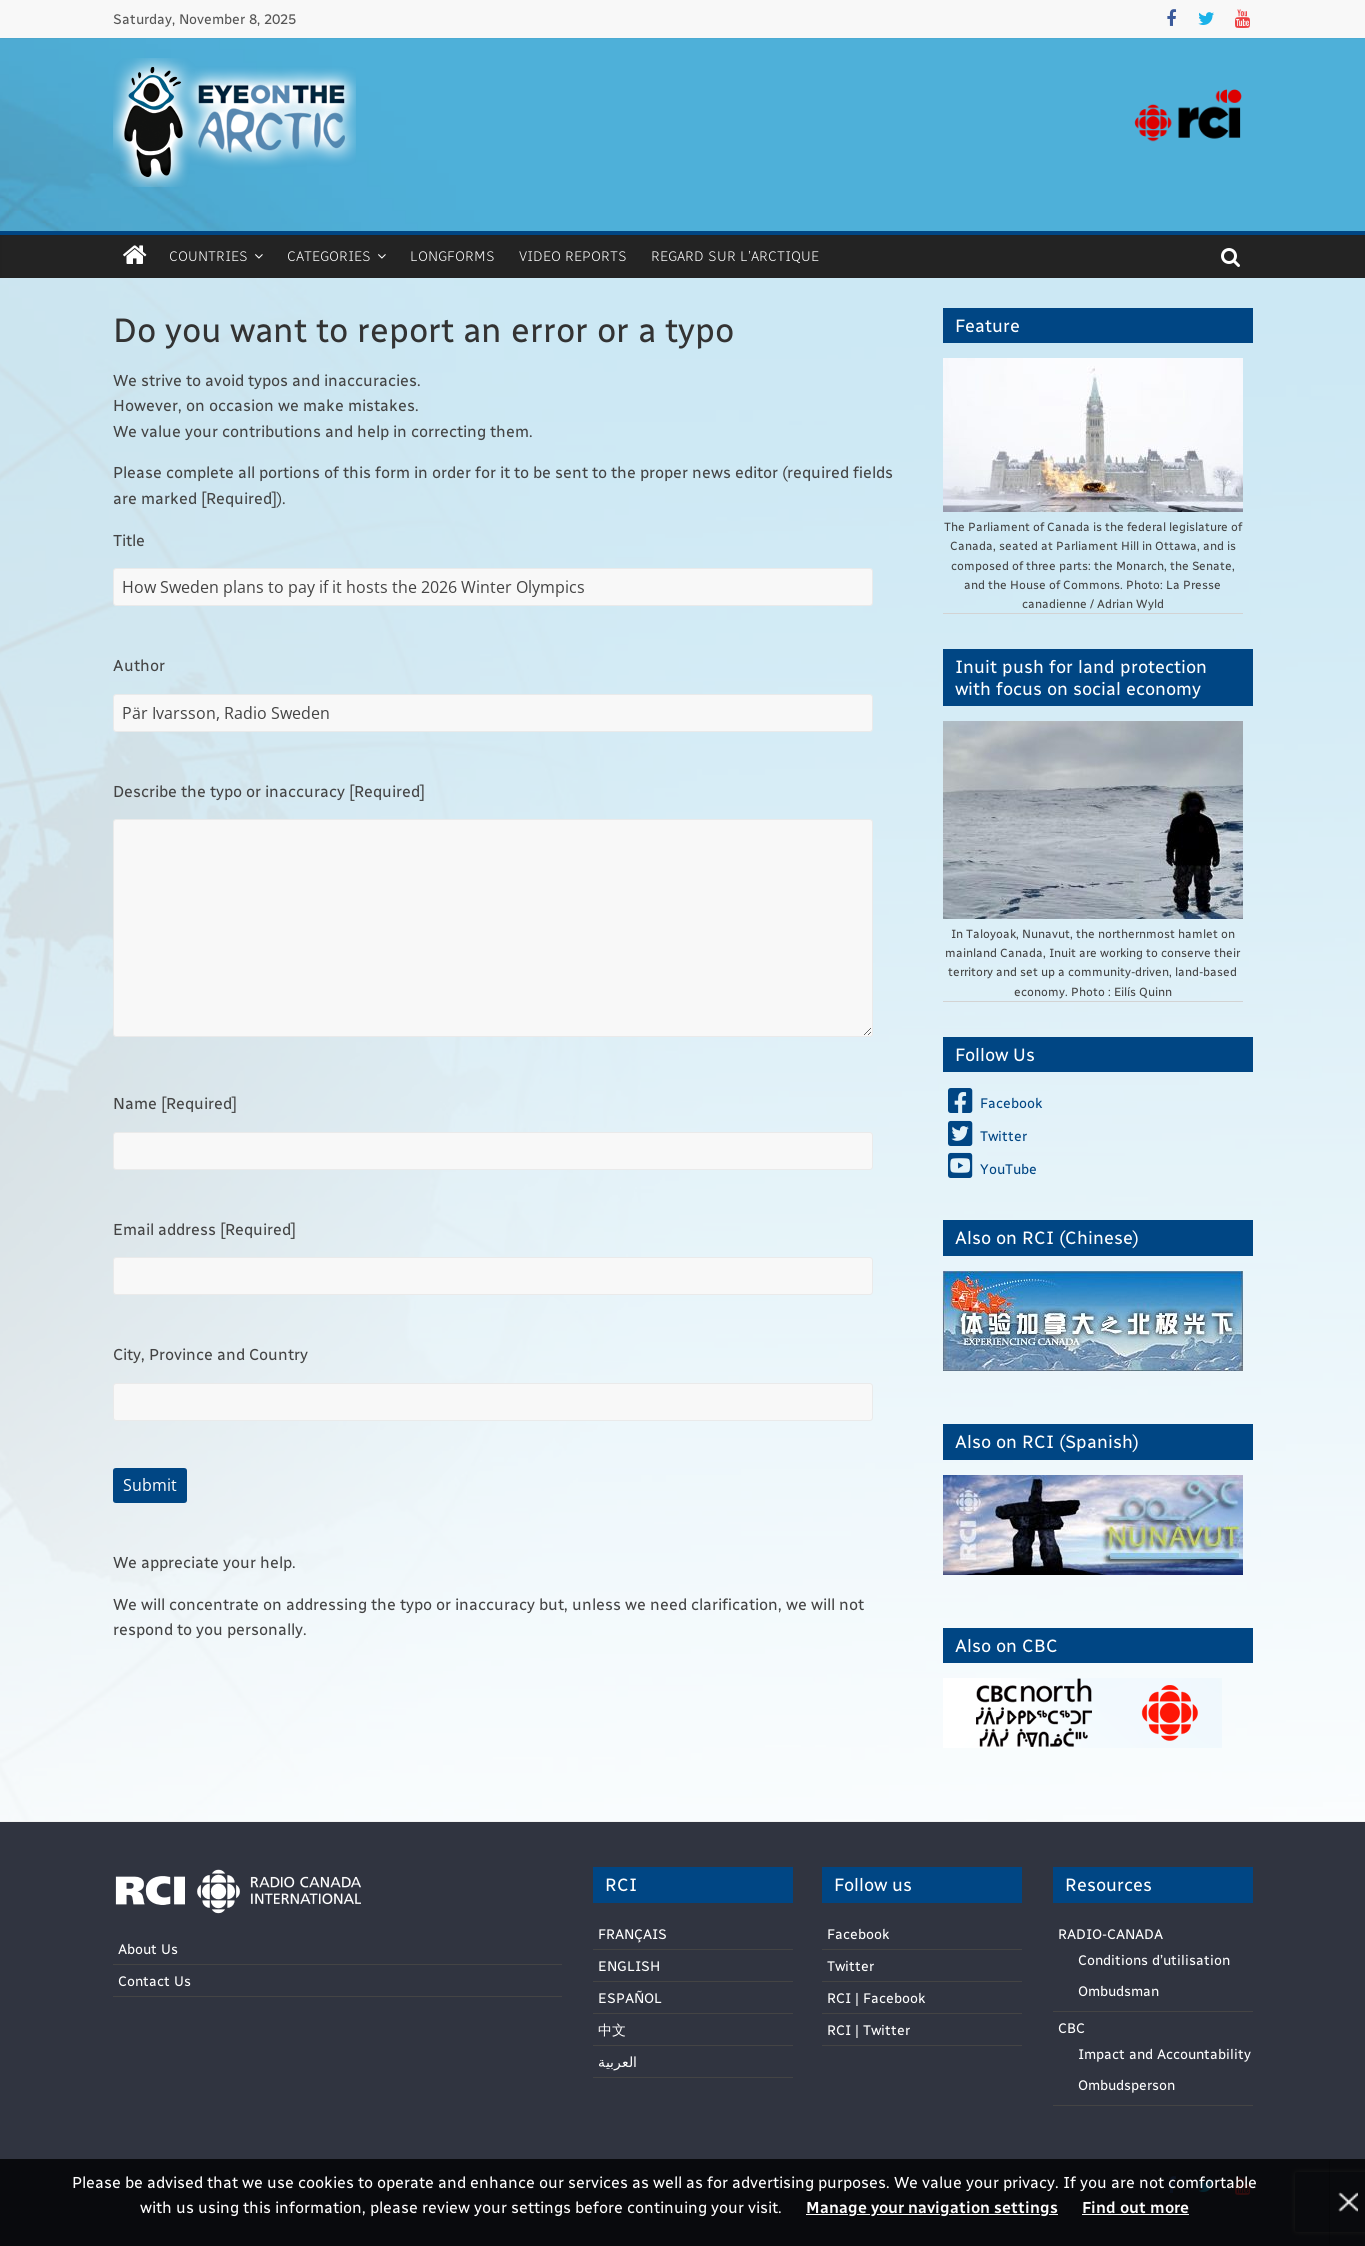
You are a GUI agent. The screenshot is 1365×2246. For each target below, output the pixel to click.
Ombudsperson (1126, 2084)
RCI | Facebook (876, 1997)
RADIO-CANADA (1110, 1933)
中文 (612, 2029)
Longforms (452, 255)
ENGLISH (629, 1965)
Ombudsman (1118, 1990)
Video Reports (573, 255)
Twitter (850, 1965)
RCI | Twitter (868, 2029)
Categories (329, 255)
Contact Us (154, 1980)
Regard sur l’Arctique (735, 255)
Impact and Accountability (1164, 2053)
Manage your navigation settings (932, 2206)
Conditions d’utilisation (1154, 1959)
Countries (208, 255)
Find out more (1135, 2206)
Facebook (858, 1933)
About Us (148, 1948)
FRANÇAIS (632, 1933)
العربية (617, 2061)
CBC (1071, 2027)
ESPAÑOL (630, 1997)
